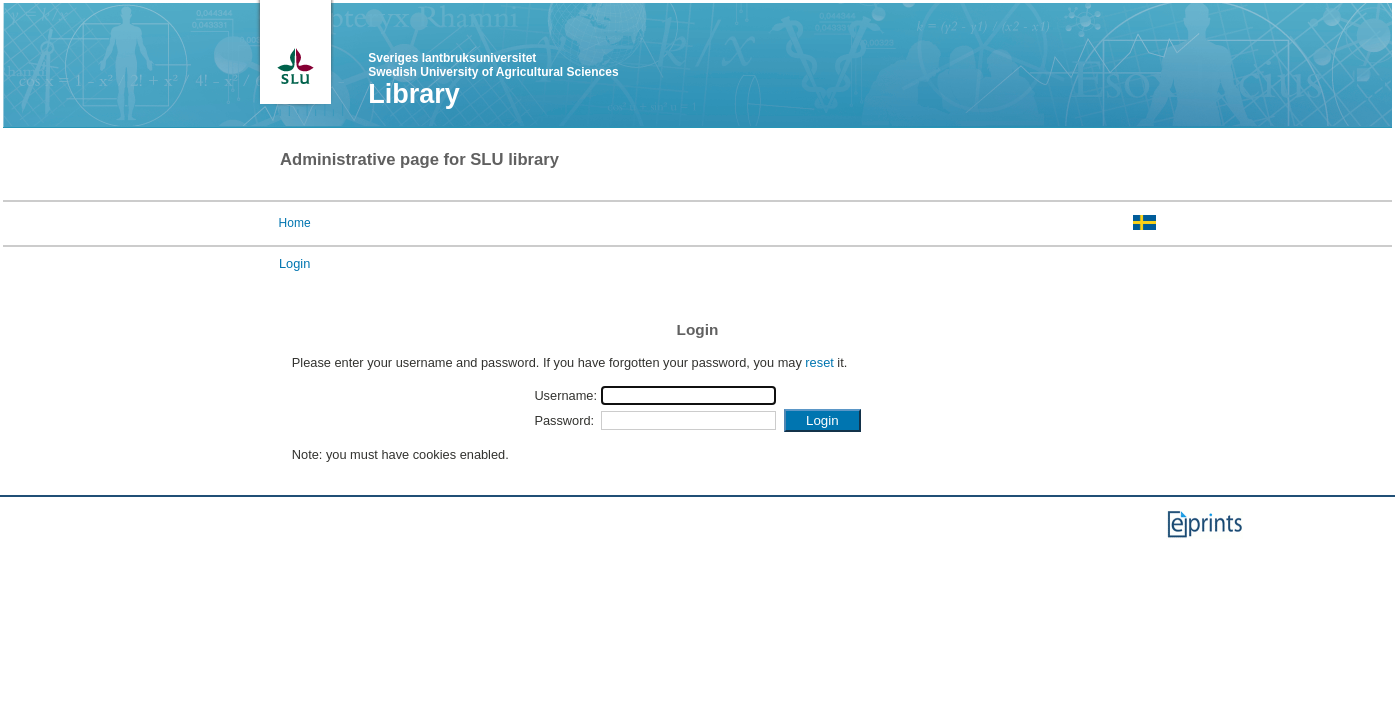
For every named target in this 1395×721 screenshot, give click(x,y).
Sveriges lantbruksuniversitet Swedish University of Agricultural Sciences (493, 65)
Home (295, 223)
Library (414, 94)
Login (294, 263)
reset (819, 362)
